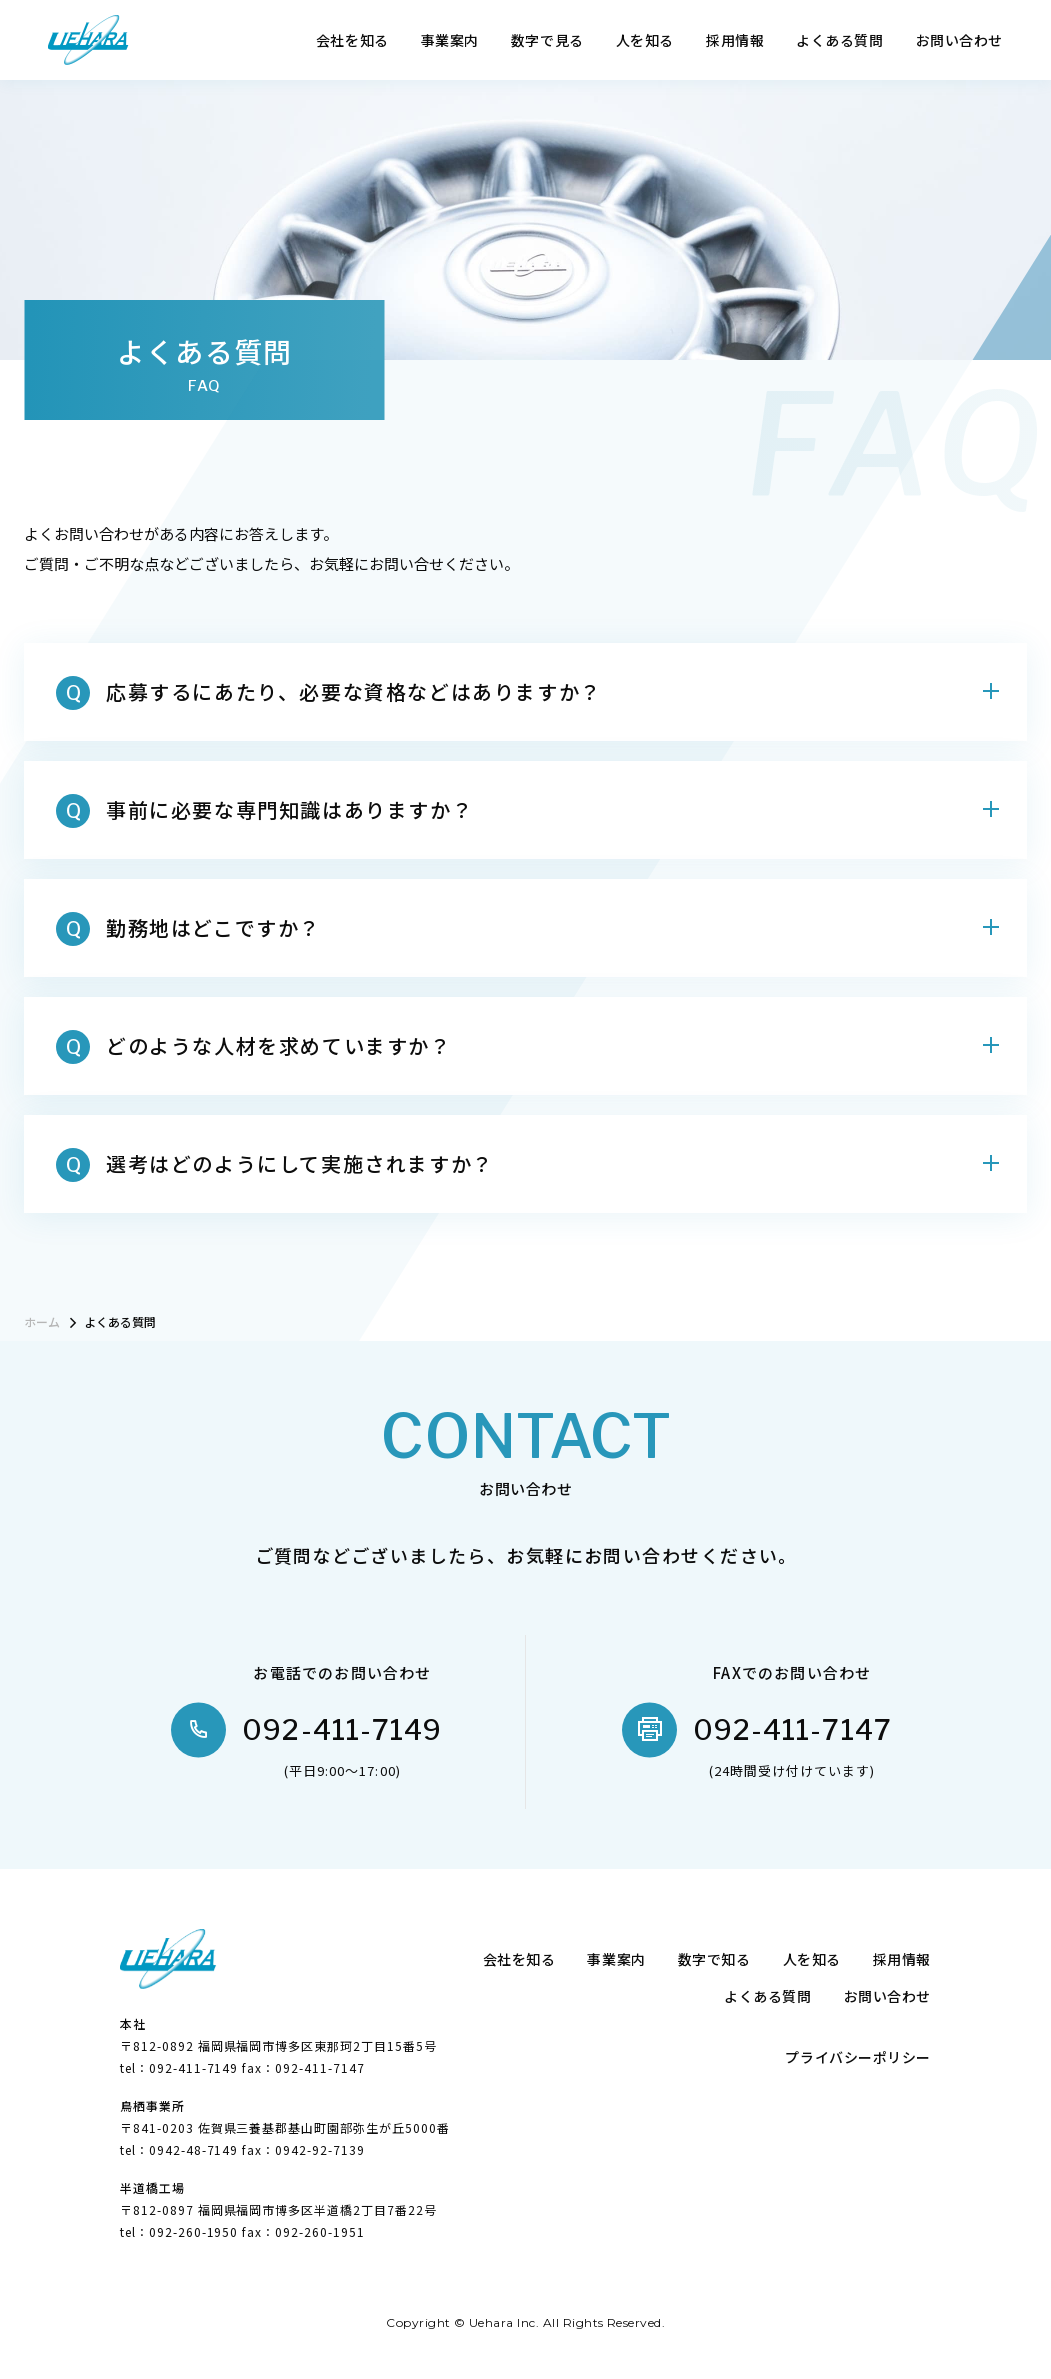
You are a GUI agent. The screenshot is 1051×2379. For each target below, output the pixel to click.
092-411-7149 (342, 1730)
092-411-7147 (792, 1730)
